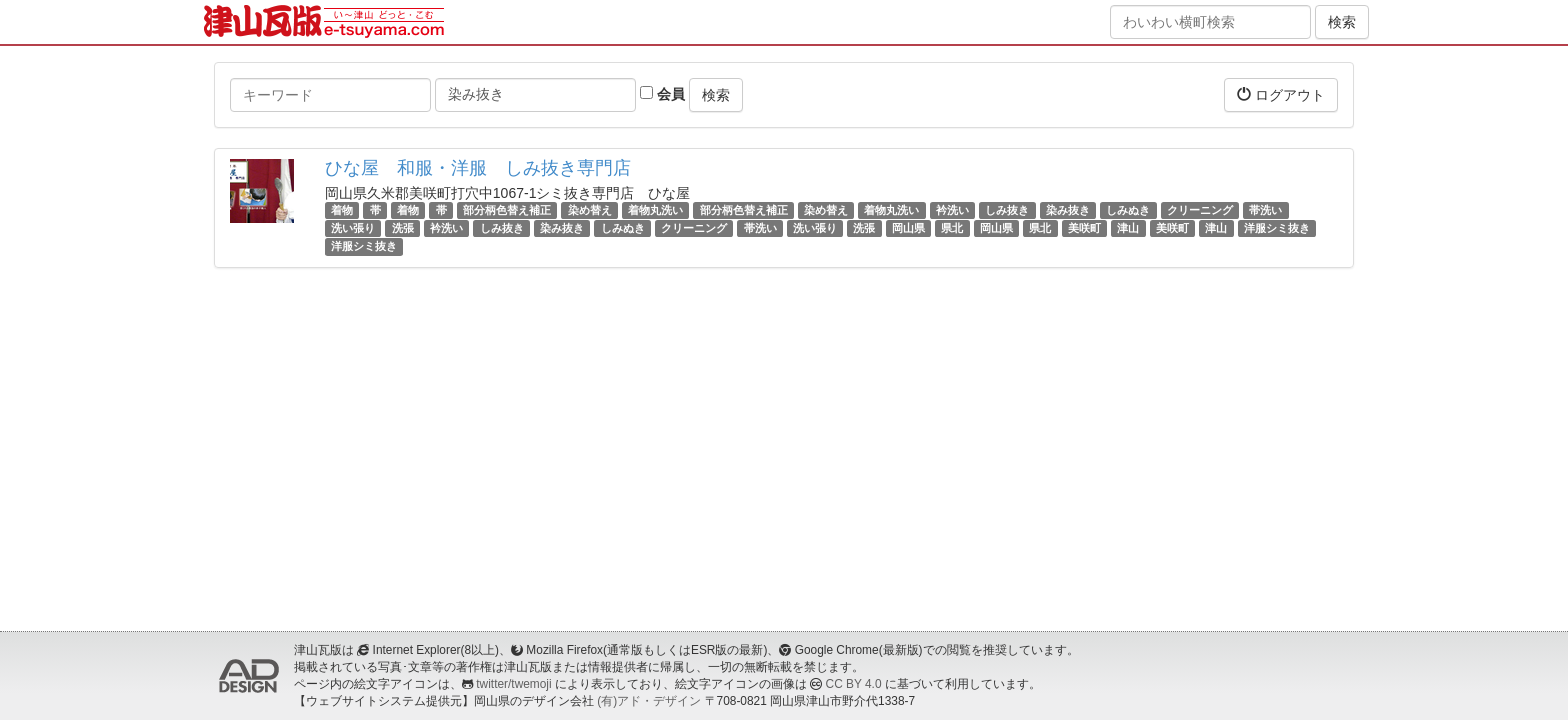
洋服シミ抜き (1277, 228)
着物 (342, 210)
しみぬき (1128, 210)
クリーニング (1200, 210)
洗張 (403, 228)
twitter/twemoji (513, 684)
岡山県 (908, 228)
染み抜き (1068, 210)
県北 (952, 228)
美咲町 (1084, 228)
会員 (662, 94)
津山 (1128, 228)
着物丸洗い (655, 210)
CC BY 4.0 (854, 684)
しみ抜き (1007, 210)
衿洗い (952, 210)
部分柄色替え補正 (507, 210)
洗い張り (353, 228)
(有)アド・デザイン (649, 701)
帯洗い (1265, 210)
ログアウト (1281, 94)
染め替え (590, 210)
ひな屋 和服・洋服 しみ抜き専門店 (478, 168)
